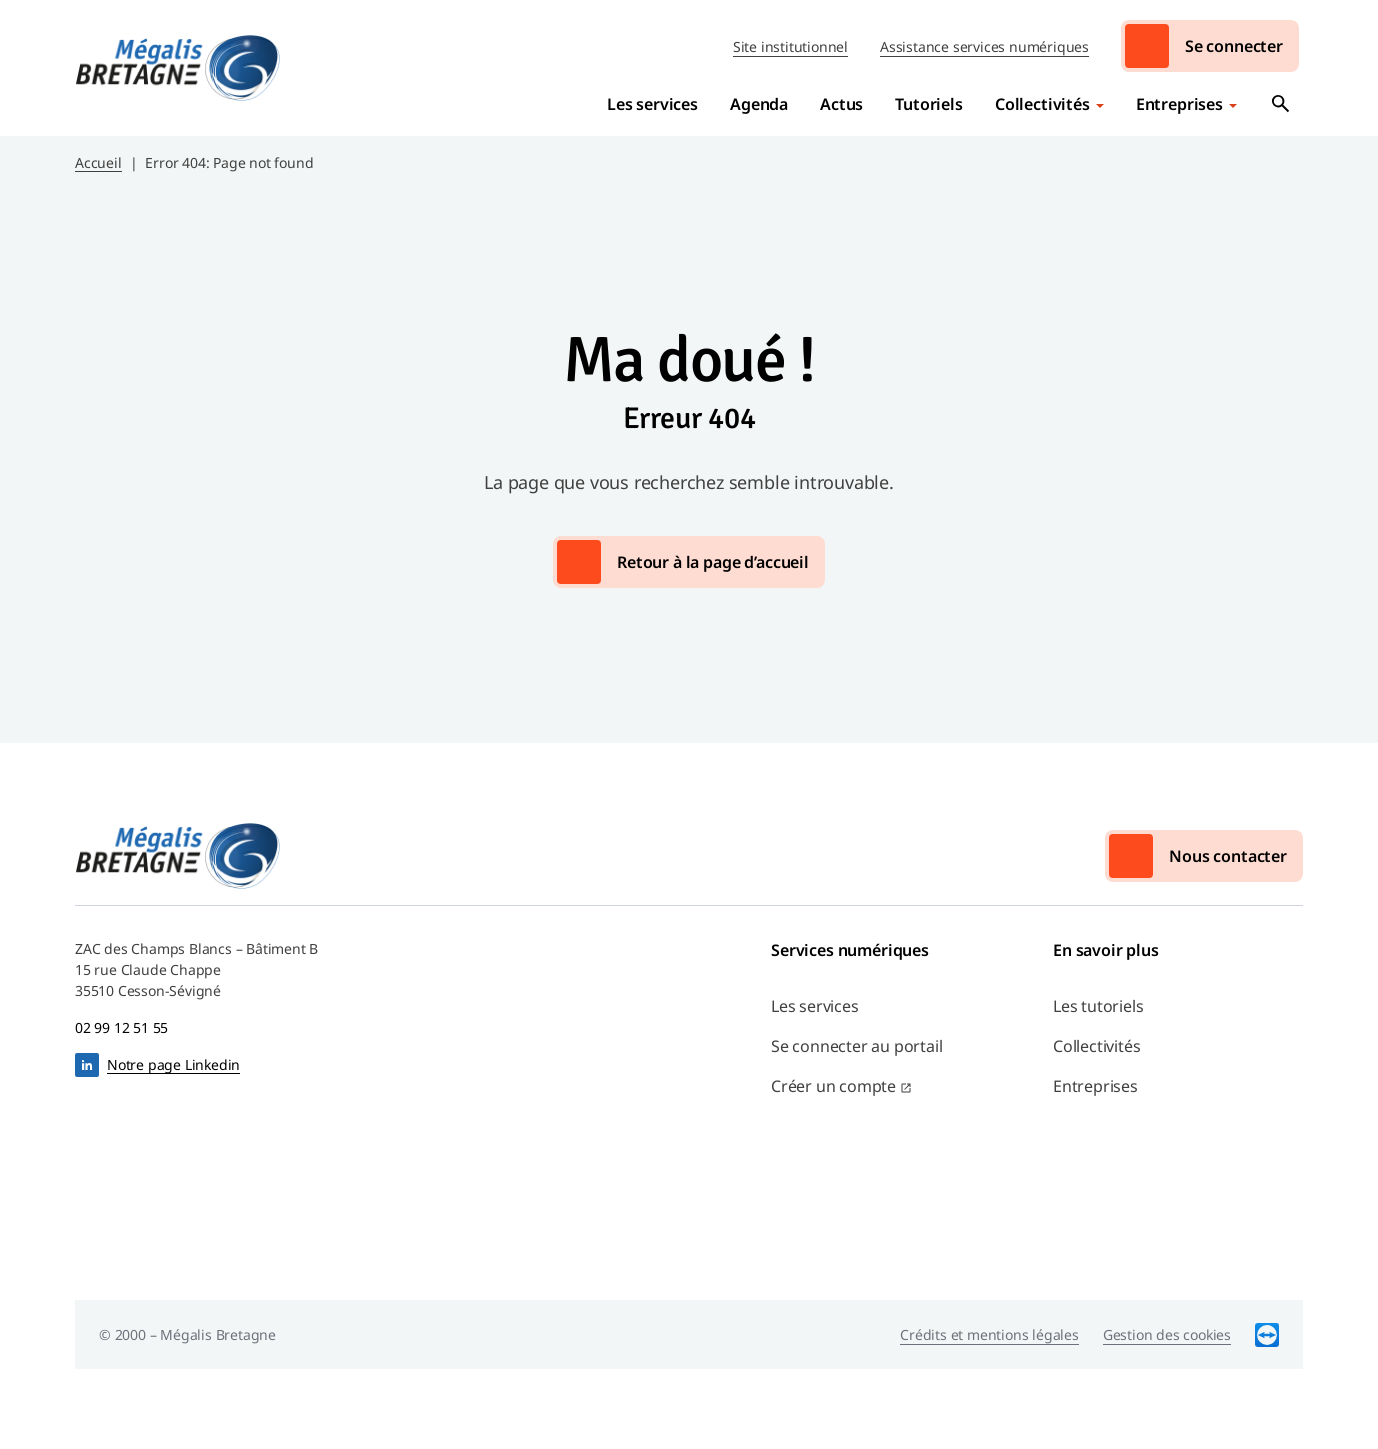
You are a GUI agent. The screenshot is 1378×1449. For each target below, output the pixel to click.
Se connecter (1234, 46)
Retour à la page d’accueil (713, 562)
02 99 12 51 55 (121, 1027)
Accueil (98, 162)
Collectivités (1042, 104)
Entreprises (1179, 104)
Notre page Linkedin (173, 1064)
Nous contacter (1228, 856)
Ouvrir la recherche (1281, 104)
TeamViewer (1267, 1334)
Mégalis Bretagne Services (178, 68)
